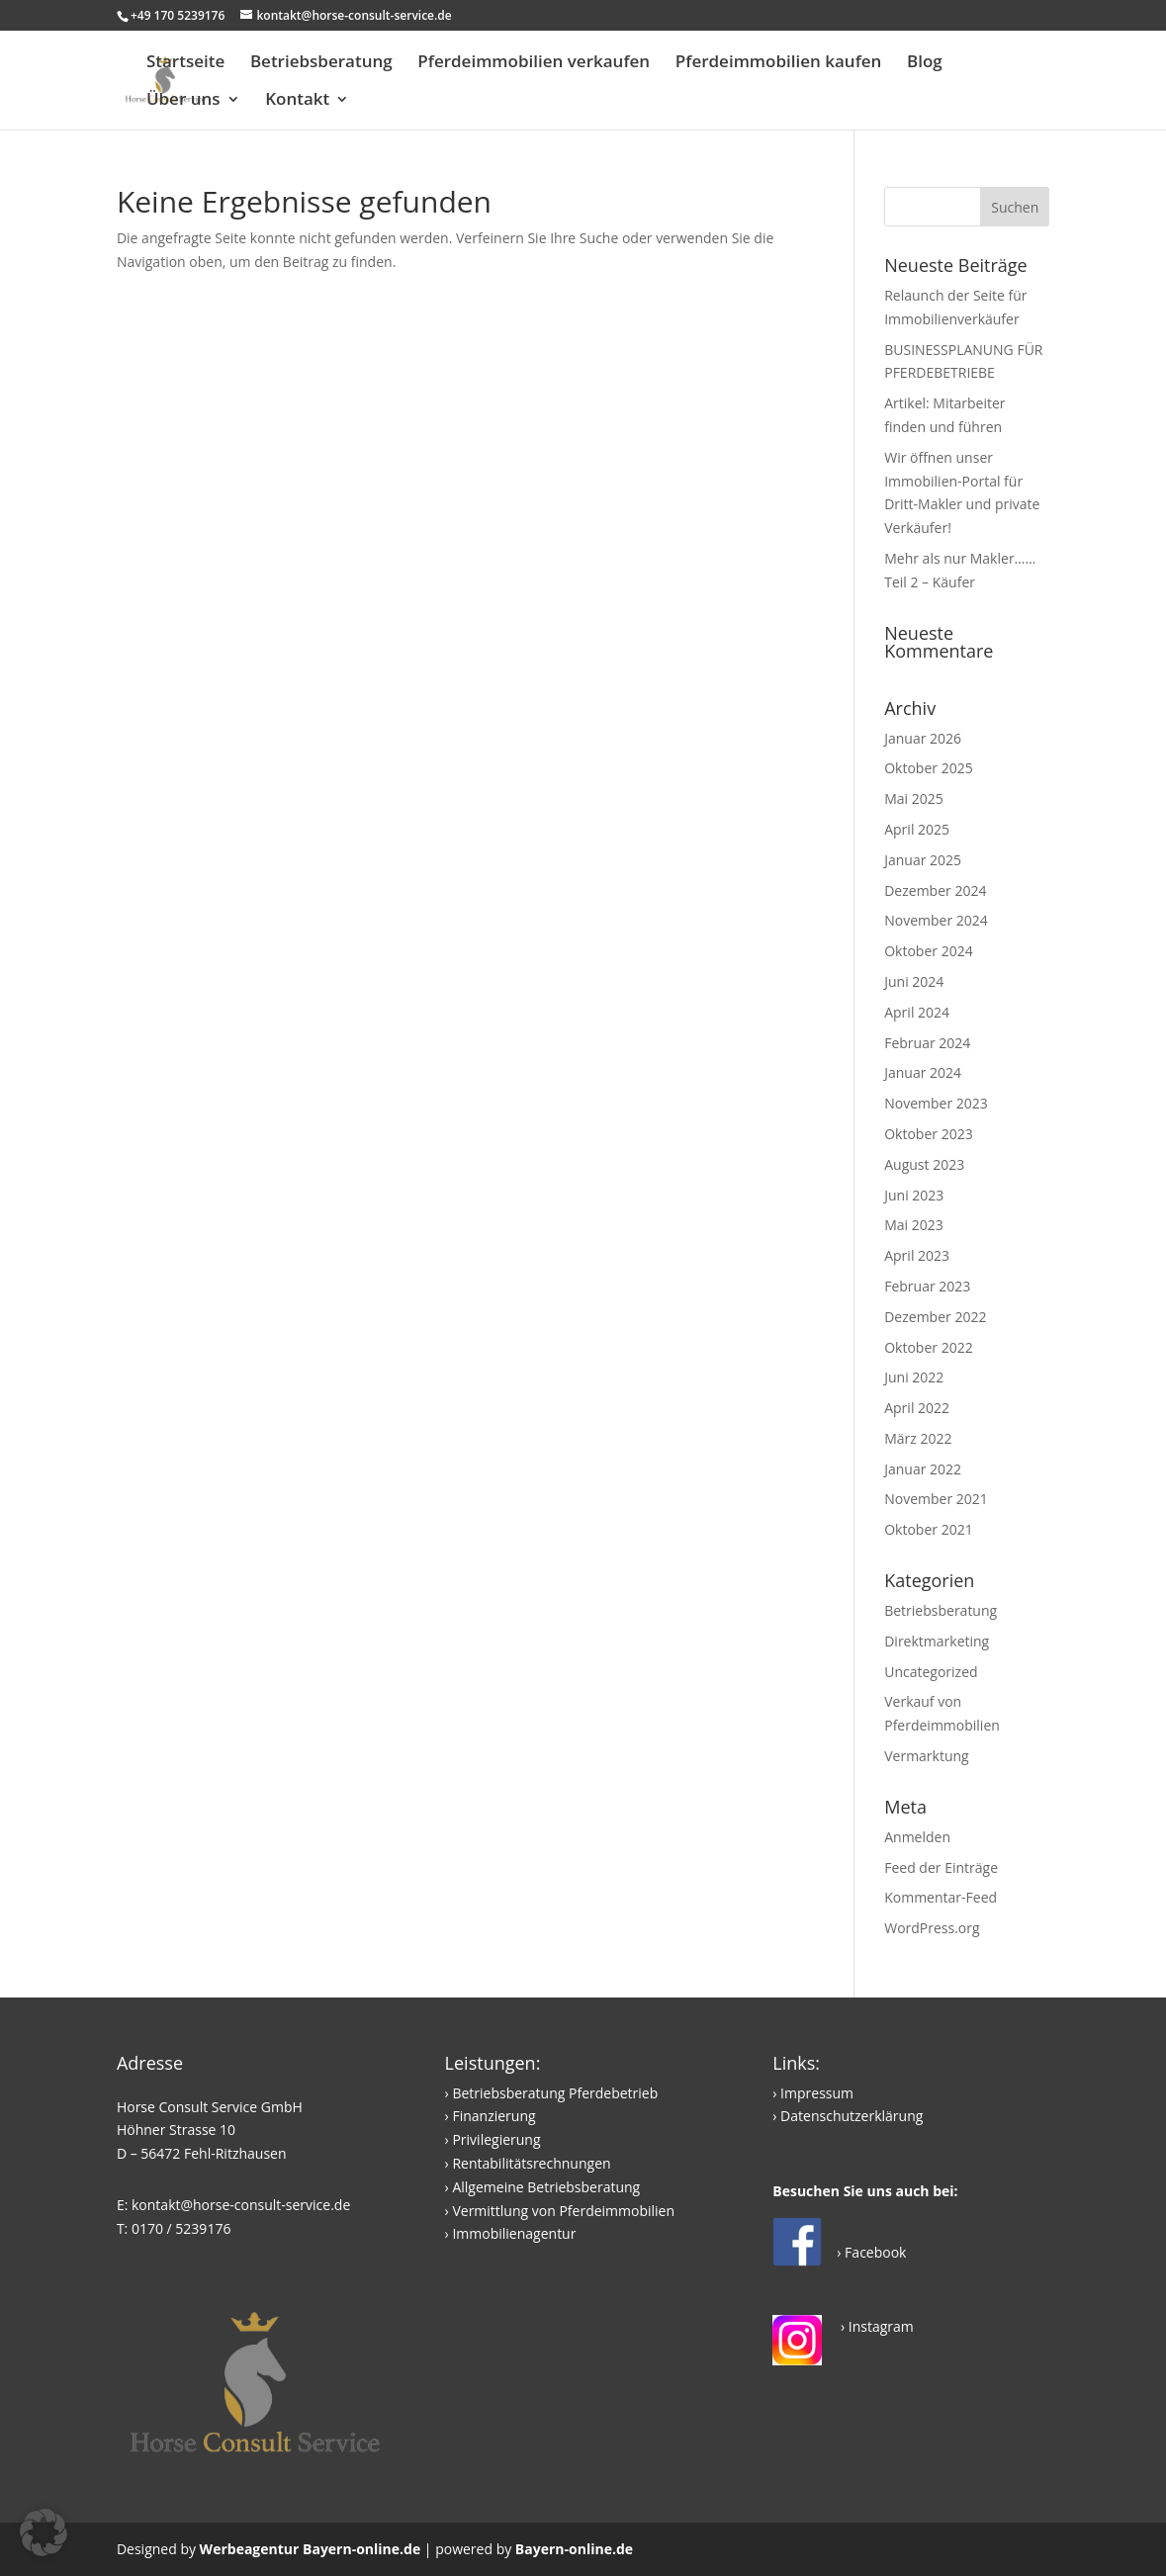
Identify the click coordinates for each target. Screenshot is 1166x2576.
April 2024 (916, 1012)
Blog (924, 63)
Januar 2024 (922, 1072)
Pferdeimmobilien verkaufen (533, 63)
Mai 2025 (913, 798)
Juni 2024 (913, 981)
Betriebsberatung (321, 63)
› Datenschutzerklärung (847, 2115)
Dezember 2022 (935, 1316)
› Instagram (875, 2326)
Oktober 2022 (928, 1347)
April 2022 (916, 1407)
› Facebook (871, 2252)
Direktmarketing (936, 1641)
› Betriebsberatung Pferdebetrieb (552, 2093)
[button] (43, 2532)
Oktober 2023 (928, 1133)
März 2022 (917, 1438)
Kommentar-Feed (940, 1897)
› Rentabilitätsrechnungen (528, 2163)
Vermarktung (926, 1755)
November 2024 (936, 920)
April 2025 (916, 829)
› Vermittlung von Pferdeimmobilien (559, 2210)
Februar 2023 (927, 1286)
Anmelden (917, 1836)
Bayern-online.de (574, 2548)
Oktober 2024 (928, 950)
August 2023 (924, 1164)
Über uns (183, 101)
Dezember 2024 (935, 890)
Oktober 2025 (928, 767)
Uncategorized (930, 1671)
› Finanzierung (490, 2115)
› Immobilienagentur (511, 2233)
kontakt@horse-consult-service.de (241, 2204)
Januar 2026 (922, 738)
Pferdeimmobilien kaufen (778, 63)
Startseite (185, 63)
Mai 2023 (913, 1224)
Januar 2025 (922, 859)
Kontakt (297, 101)
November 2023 (936, 1103)
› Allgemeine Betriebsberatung (543, 2186)
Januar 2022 (922, 1469)
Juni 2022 (913, 1377)
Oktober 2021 (928, 1529)
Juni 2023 (913, 1195)
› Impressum (812, 2093)
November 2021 (936, 1498)
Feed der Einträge (941, 1867)
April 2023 (916, 1255)
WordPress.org (931, 1927)
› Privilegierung (493, 2139)
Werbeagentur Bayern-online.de (310, 2548)
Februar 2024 (927, 1042)
